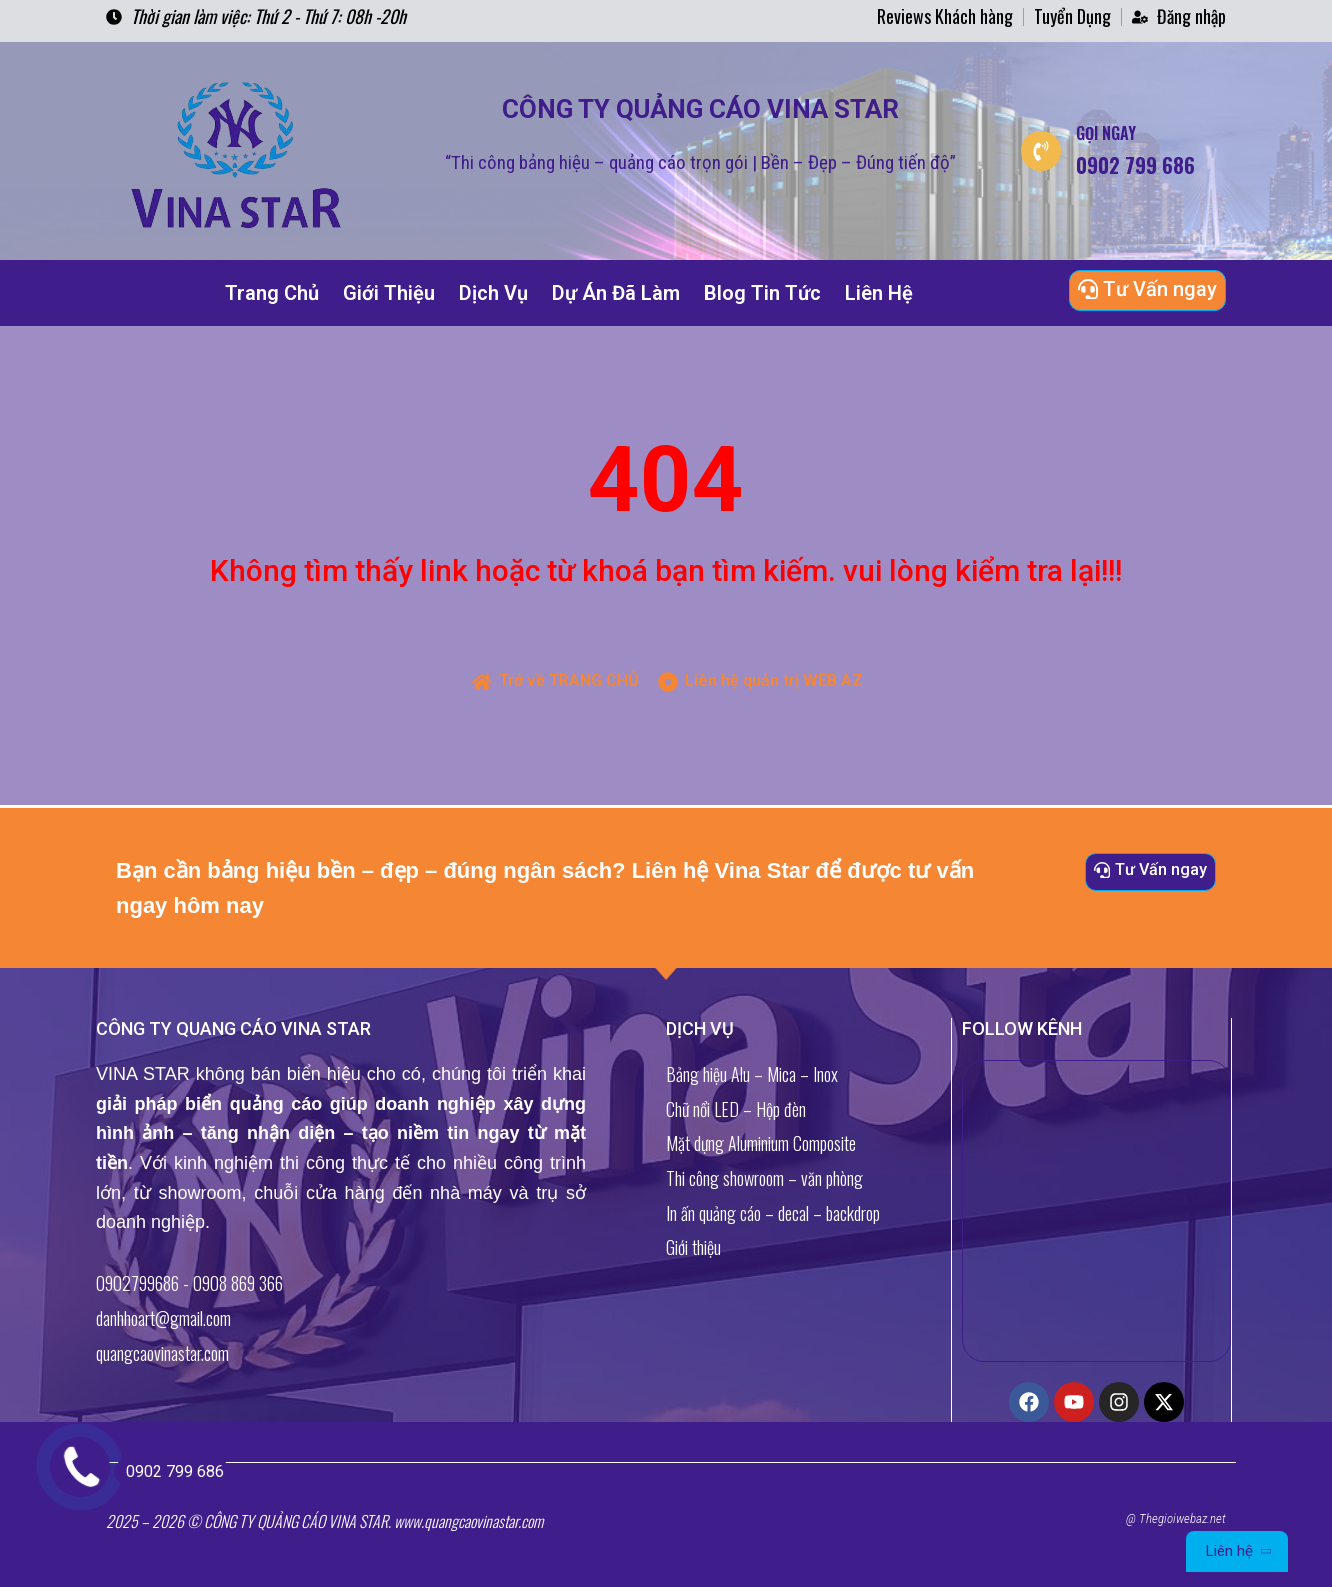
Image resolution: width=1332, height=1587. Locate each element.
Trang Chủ (272, 293)
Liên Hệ (879, 293)
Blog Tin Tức (762, 293)
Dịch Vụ (493, 293)
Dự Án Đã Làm (616, 293)
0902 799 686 (169, 1471)
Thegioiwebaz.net (1182, 1518)
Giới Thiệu (389, 293)
